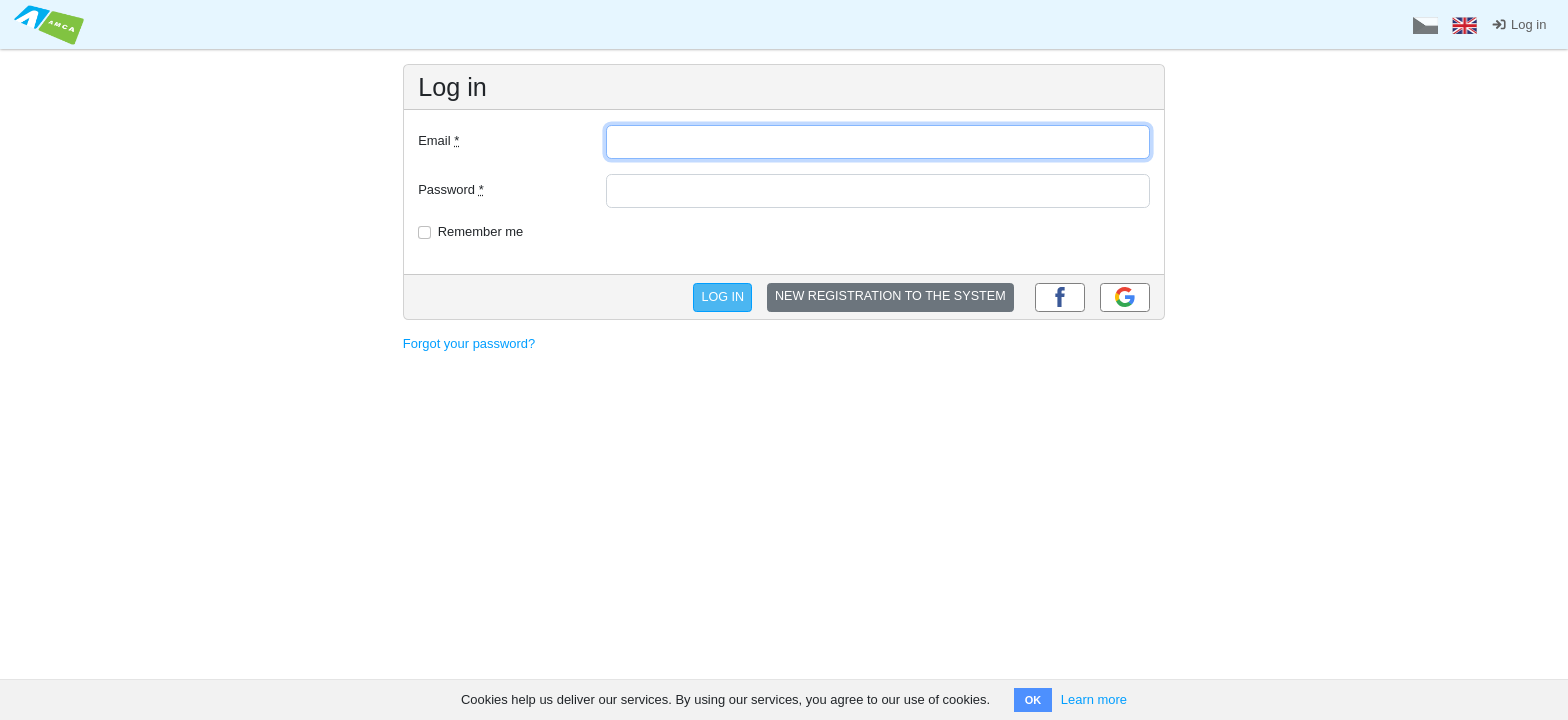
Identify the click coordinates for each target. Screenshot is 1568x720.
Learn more (1094, 699)
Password (451, 189)
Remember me (481, 231)
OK (1033, 700)
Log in (1518, 24)
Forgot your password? (469, 343)
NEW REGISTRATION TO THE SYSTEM (890, 296)
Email (438, 140)
